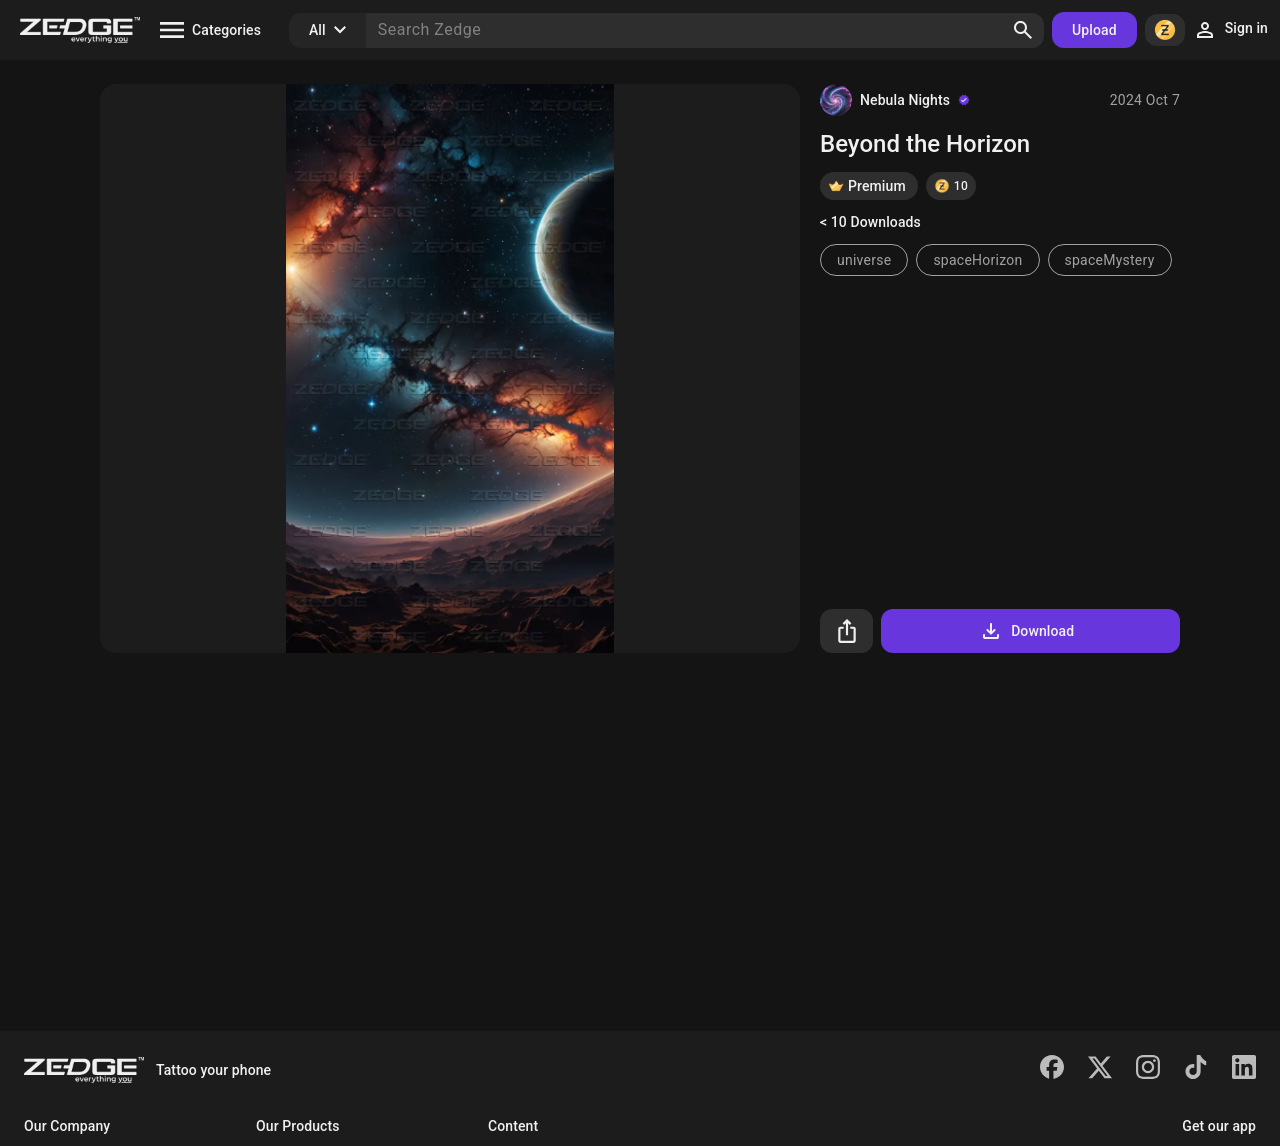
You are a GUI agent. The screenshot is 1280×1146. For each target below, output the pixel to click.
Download (1026, 631)
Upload (1094, 30)
